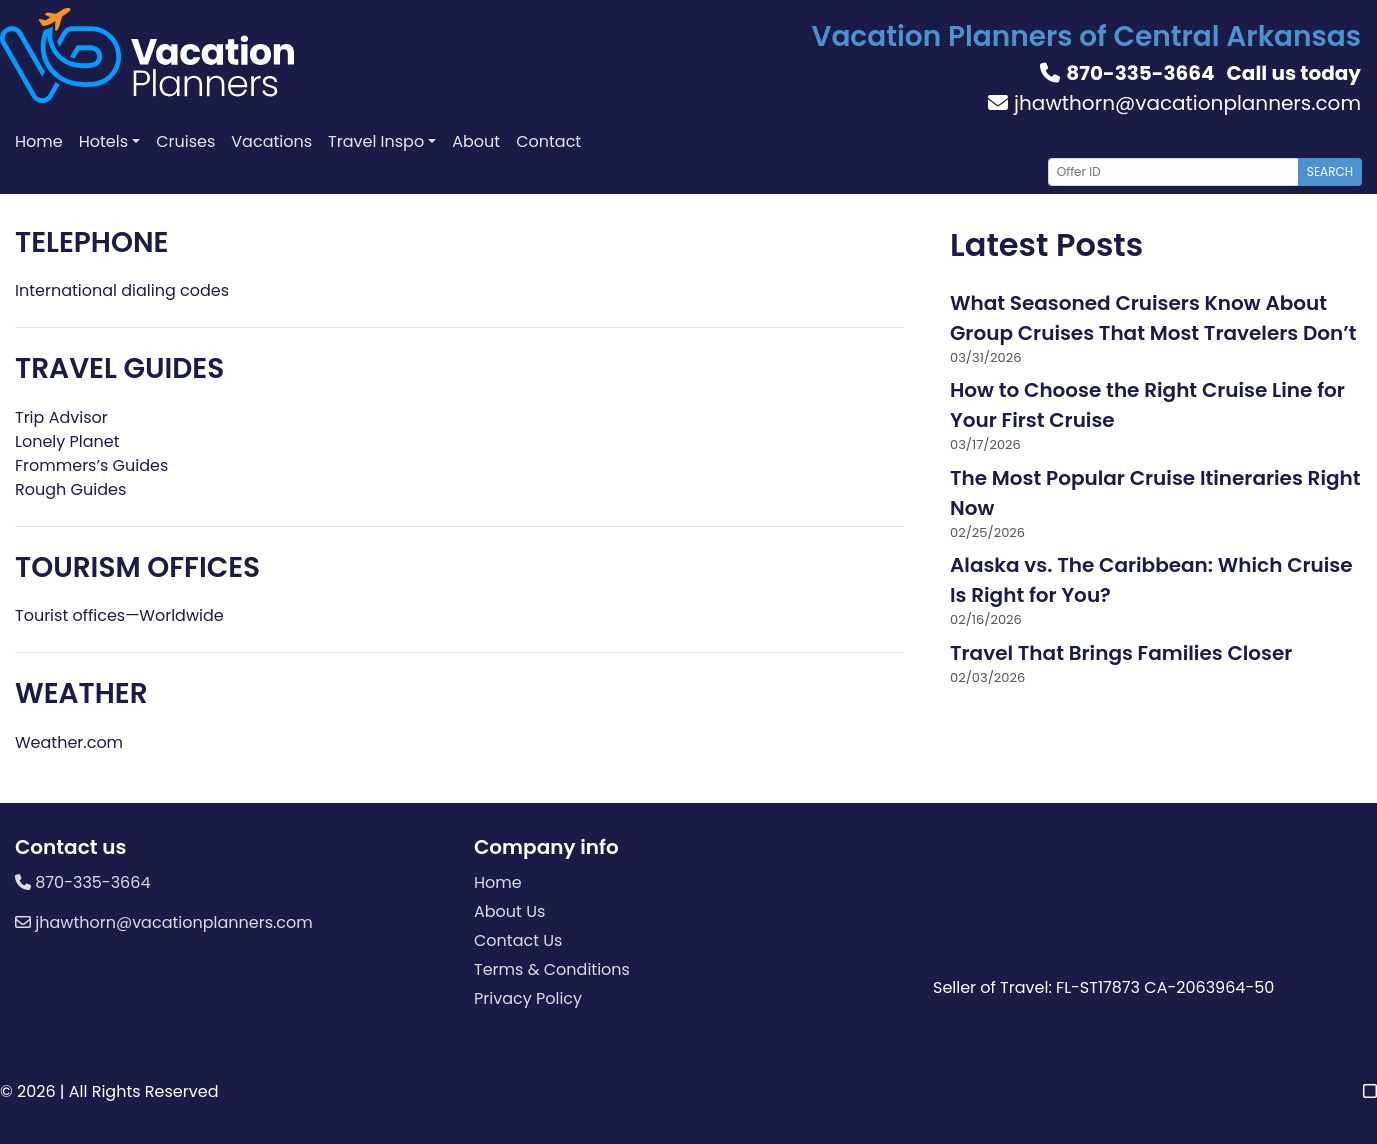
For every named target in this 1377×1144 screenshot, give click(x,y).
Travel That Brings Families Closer (1121, 653)
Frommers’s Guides (91, 465)
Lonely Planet (67, 441)
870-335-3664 (1127, 73)
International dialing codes (122, 290)
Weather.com (69, 742)
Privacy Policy (528, 998)
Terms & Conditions (552, 969)
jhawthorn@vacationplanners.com (1174, 103)
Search (1330, 171)
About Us (509, 911)
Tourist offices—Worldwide (119, 615)
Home (498, 882)
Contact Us (518, 940)
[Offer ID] (1173, 172)
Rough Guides (70, 489)
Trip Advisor (61, 417)
